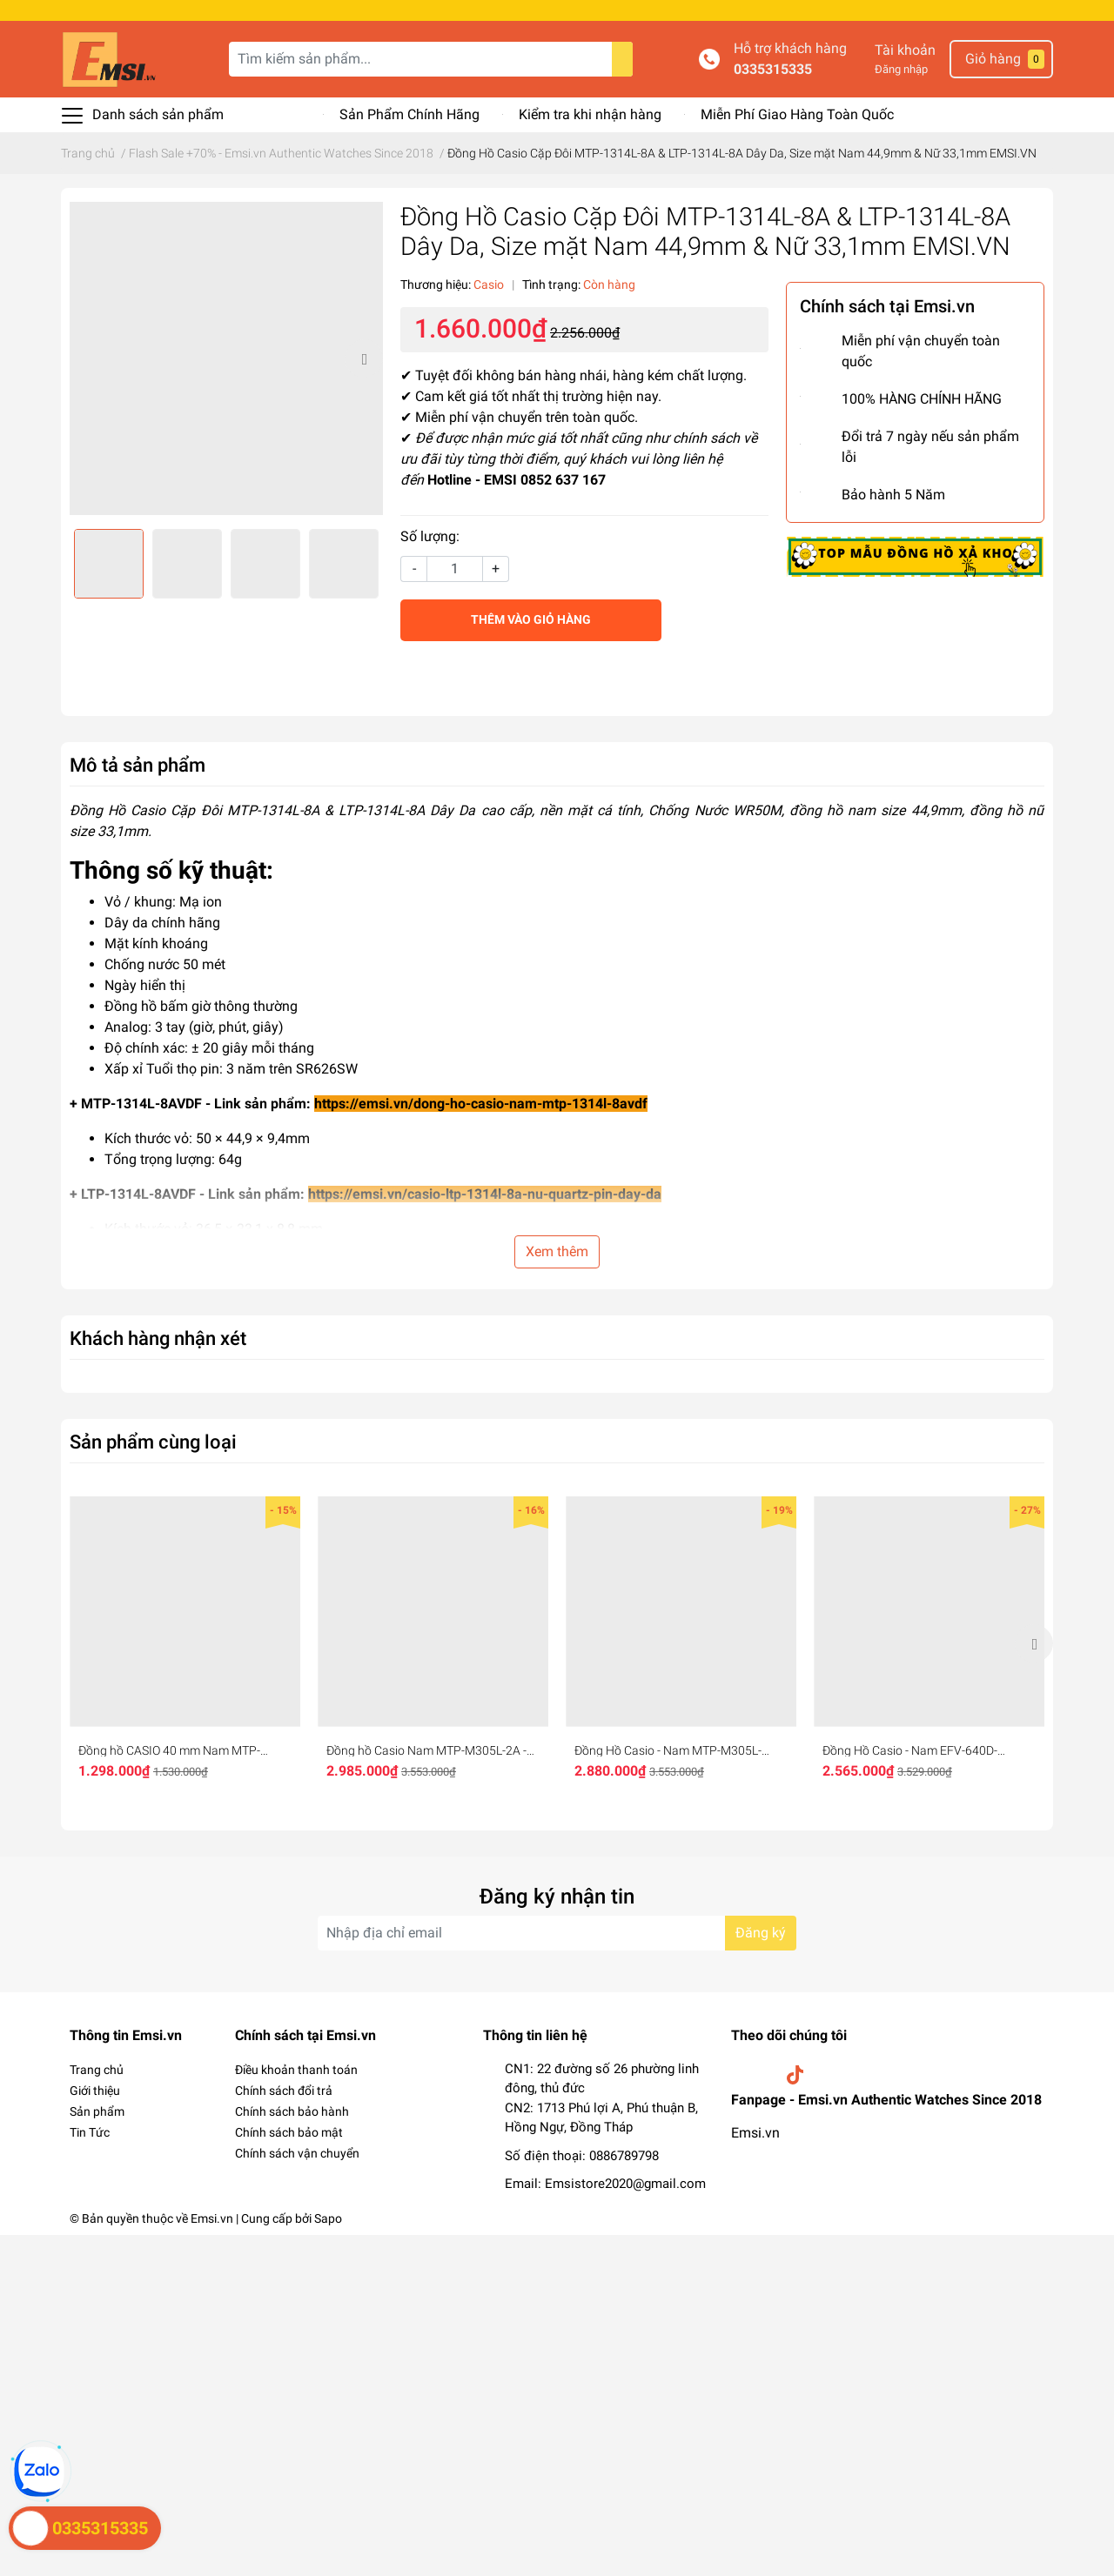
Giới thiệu (95, 2091)
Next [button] (364, 358)
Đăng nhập (901, 69)
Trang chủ (97, 2070)
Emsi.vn (755, 2132)
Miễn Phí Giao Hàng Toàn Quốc (797, 114)
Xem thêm (557, 1251)
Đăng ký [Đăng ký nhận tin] (760, 1932)
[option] (226, 358)
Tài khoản (905, 50)
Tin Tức (90, 2132)
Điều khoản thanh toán (296, 2070)
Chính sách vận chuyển (297, 2153)
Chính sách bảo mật (289, 2132)
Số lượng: (430, 536)
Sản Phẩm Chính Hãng (409, 114)
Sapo (328, 2218)
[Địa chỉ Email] (557, 1933)
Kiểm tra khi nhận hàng (590, 114)
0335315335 (773, 69)
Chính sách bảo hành (292, 2111)
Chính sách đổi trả (283, 2091)
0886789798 (624, 2156)
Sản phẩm (97, 2111)
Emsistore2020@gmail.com (625, 2183)
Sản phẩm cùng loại (153, 1441)
